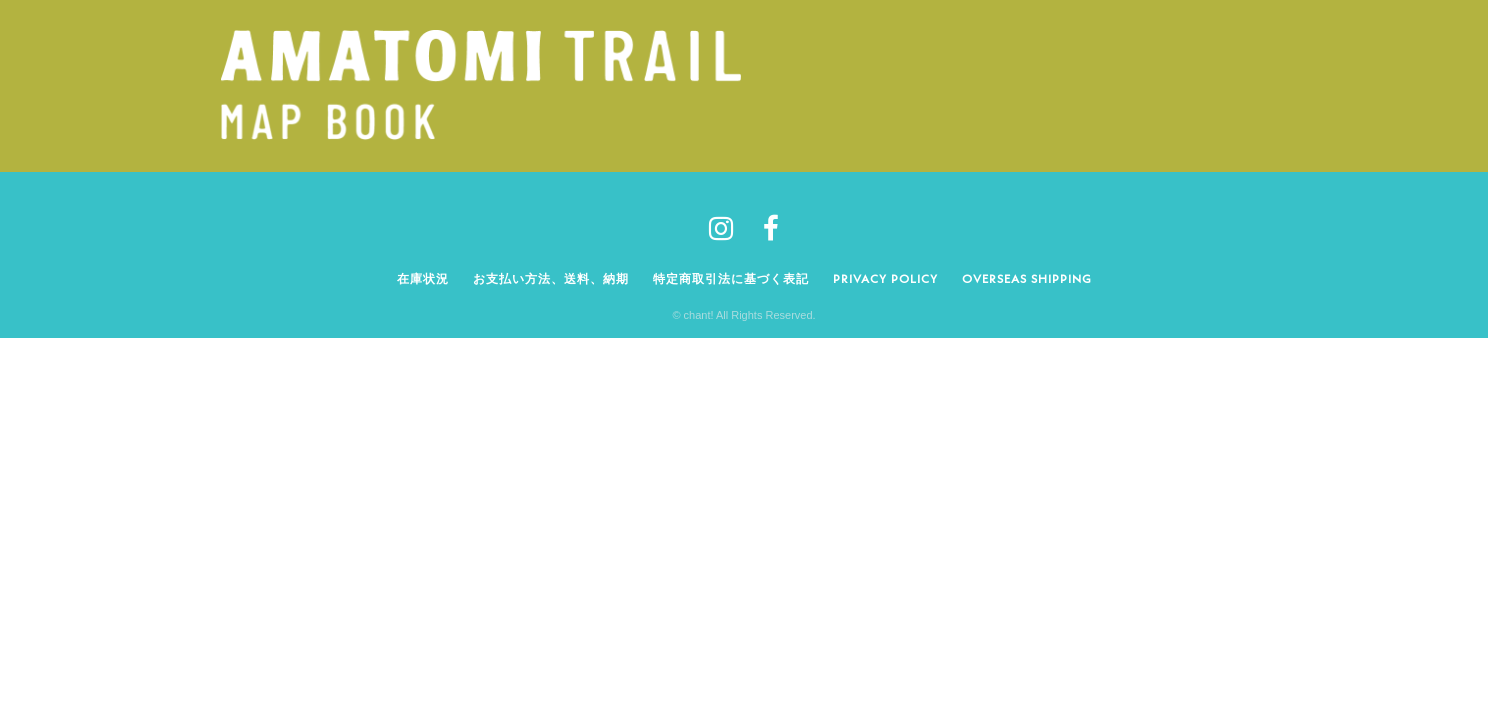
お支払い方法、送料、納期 (551, 278)
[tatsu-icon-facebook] (771, 228)
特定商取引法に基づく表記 (731, 278)
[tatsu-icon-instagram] (728, 228)
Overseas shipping (1027, 278)
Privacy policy (885, 278)
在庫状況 (423, 278)
